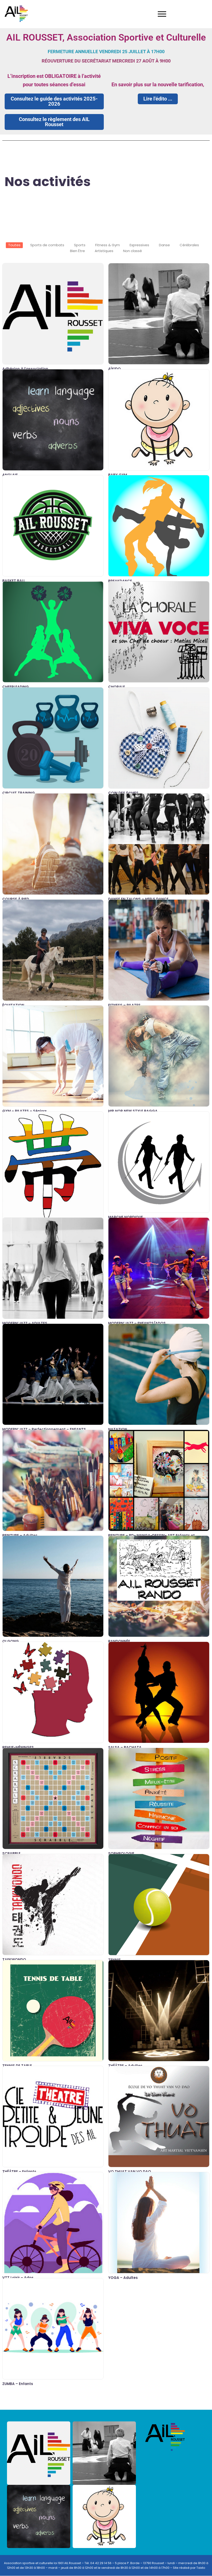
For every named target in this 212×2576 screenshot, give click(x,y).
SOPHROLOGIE (121, 1853)
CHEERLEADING (15, 686)
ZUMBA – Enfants (17, 2383)
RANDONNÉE (119, 1641)
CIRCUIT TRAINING (18, 792)
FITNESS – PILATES (124, 1005)
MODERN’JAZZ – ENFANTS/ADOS (137, 1323)
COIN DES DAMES (123, 792)
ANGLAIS (10, 474)
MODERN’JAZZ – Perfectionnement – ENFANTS (44, 1429)
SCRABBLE (11, 1853)
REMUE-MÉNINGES (18, 1747)
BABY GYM (117, 474)
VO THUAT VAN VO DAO (129, 2171)
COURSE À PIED (15, 899)
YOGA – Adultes (123, 2277)
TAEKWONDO (14, 1959)
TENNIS (114, 1959)
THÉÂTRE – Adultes (125, 2065)
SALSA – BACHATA (125, 1747)
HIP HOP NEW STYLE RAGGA (133, 1111)
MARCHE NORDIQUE (125, 1217)
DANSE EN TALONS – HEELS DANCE (138, 899)
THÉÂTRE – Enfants (19, 2171)
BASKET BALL (13, 580)
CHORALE (116, 686)
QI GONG (10, 1641)
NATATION (117, 1429)
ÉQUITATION (13, 1005)
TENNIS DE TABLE (17, 2065)
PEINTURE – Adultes (19, 1535)
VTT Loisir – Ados (18, 2277)
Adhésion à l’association (25, 368)
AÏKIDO (114, 368)
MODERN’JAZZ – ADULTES (24, 1323)
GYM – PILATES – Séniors (24, 1111)
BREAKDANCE (120, 581)
